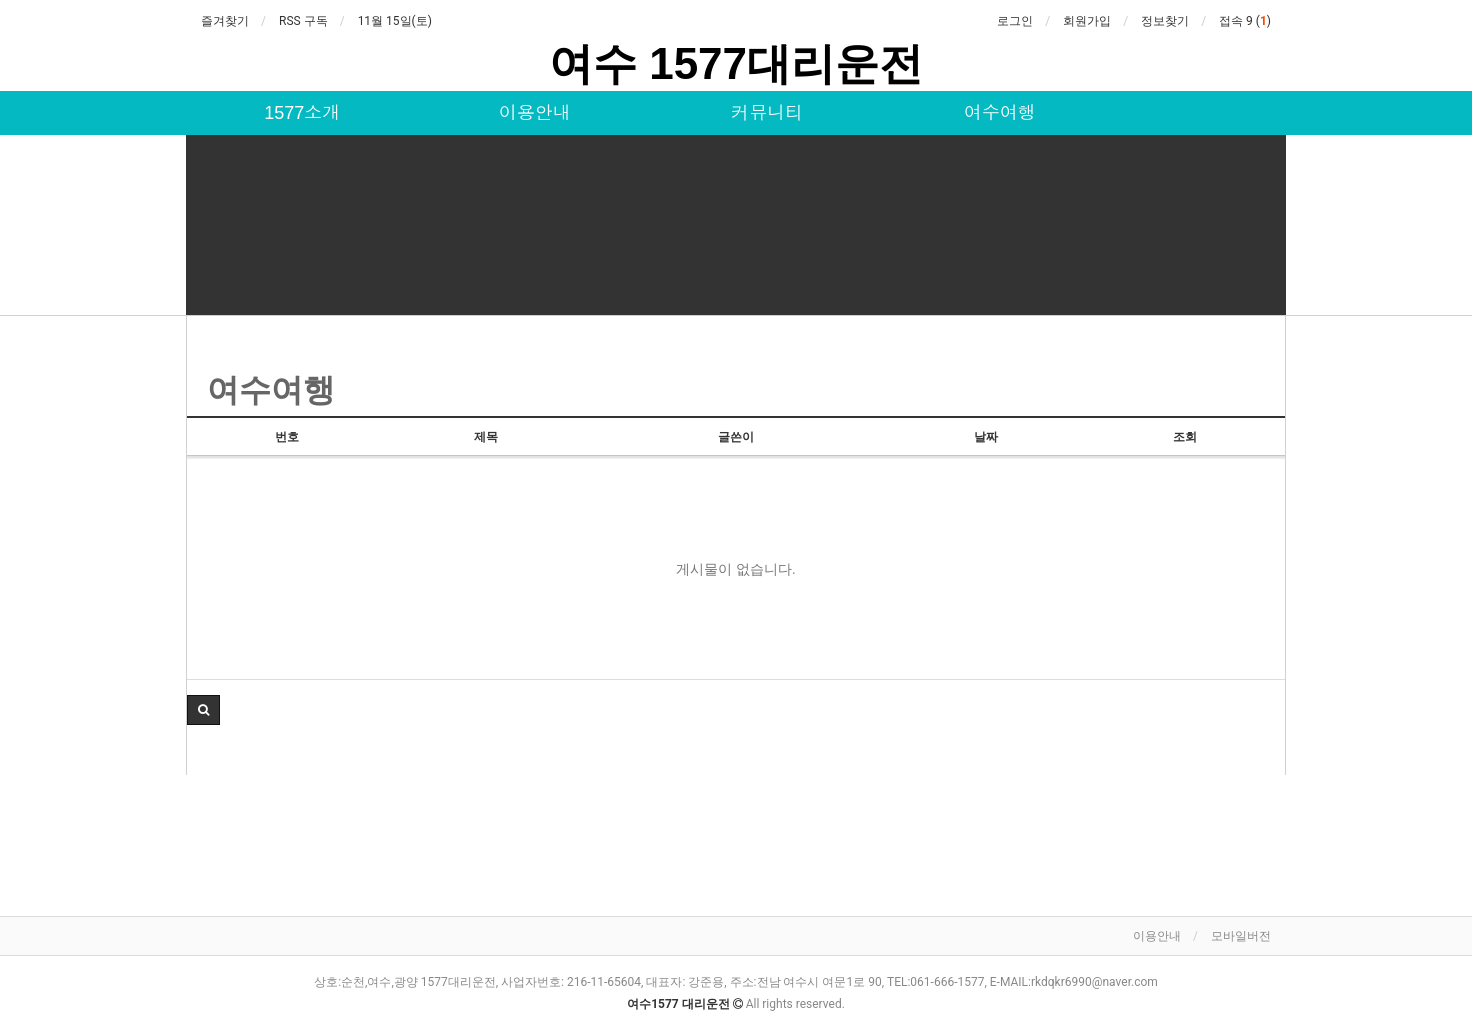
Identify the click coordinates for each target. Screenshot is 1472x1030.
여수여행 (1000, 113)
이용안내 (535, 113)
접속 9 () (1245, 21)
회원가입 (1087, 21)
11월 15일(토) (395, 21)
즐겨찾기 (225, 21)
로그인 (1015, 21)
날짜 (986, 437)
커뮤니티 (767, 113)
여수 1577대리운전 (736, 63)
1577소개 (302, 113)
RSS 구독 (303, 21)
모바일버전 (1241, 936)
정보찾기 (1165, 21)
